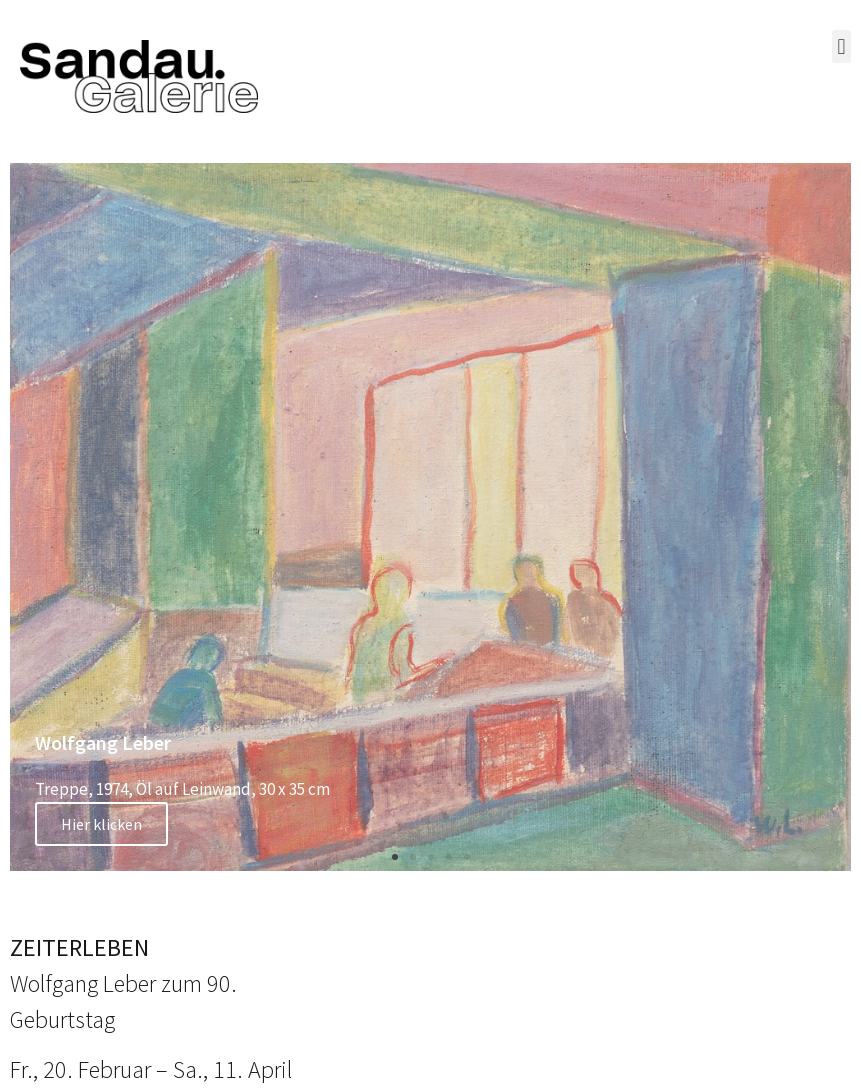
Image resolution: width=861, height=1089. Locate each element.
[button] (841, 46)
